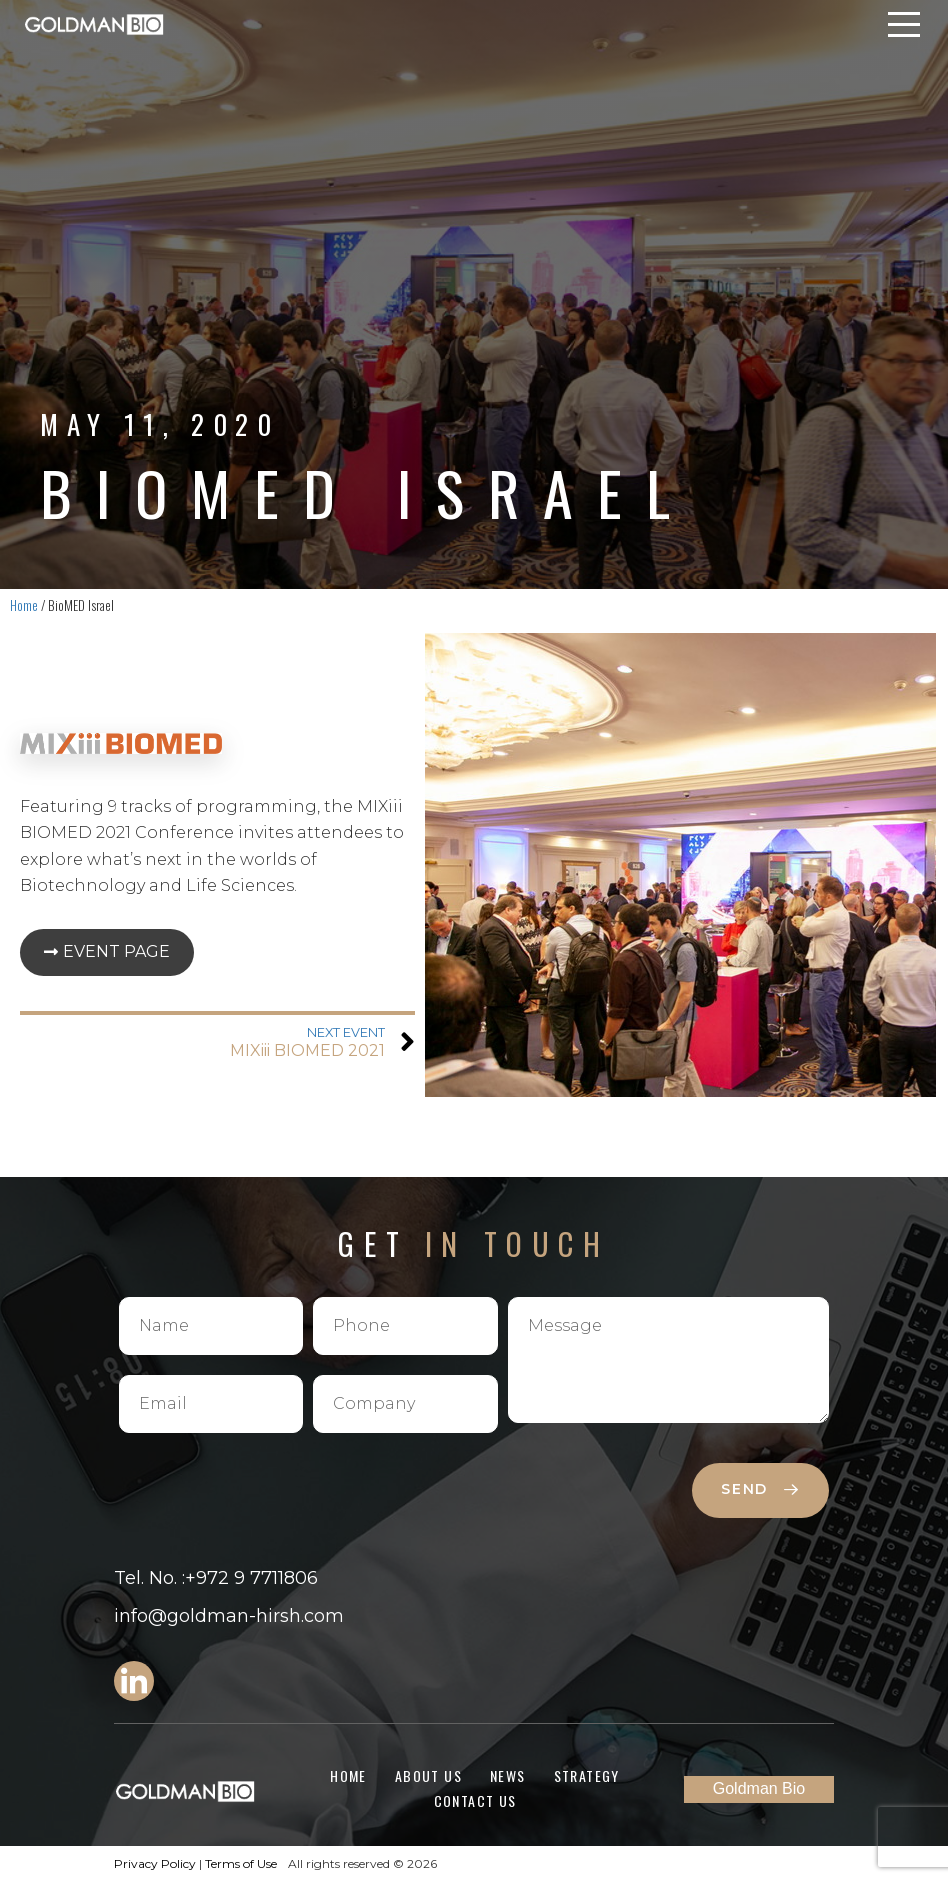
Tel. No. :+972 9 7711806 (216, 1578)
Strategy (587, 1775)
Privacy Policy (155, 1863)
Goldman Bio (759, 1788)
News (508, 1775)
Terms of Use (241, 1863)
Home (24, 605)
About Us (428, 1775)
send (760, 1489)
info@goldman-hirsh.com (229, 1616)
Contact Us (475, 1800)
